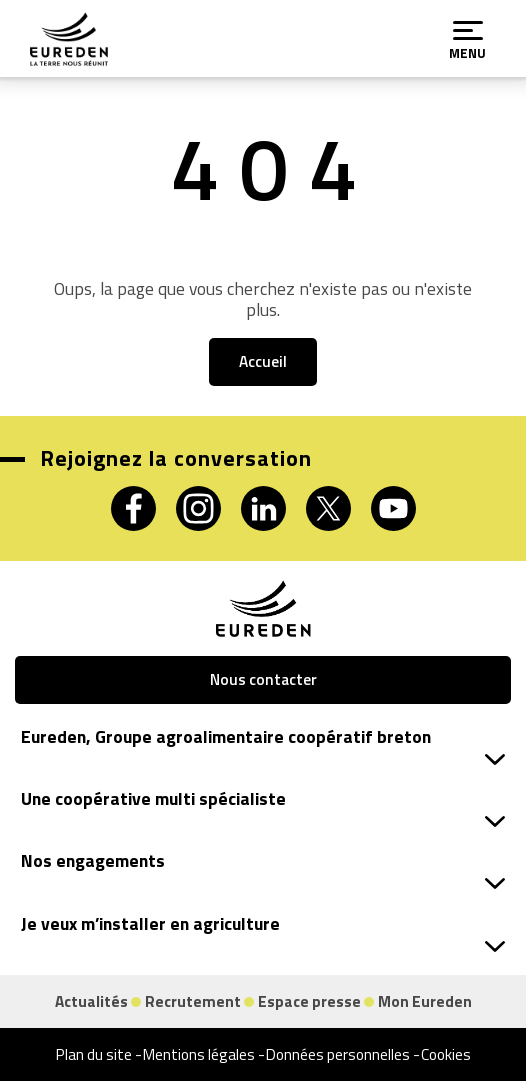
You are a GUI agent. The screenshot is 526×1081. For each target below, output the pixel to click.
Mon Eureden (425, 1001)
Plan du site (94, 1054)
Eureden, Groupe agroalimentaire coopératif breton (262, 744)
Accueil (263, 361)
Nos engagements (262, 868)
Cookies (446, 1054)
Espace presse (309, 1001)
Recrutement (193, 1001)
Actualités (91, 1001)
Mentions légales (199, 1054)
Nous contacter (263, 679)
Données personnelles (338, 1054)
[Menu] (468, 31)
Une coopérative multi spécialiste (262, 806)
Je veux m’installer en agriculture (262, 931)
